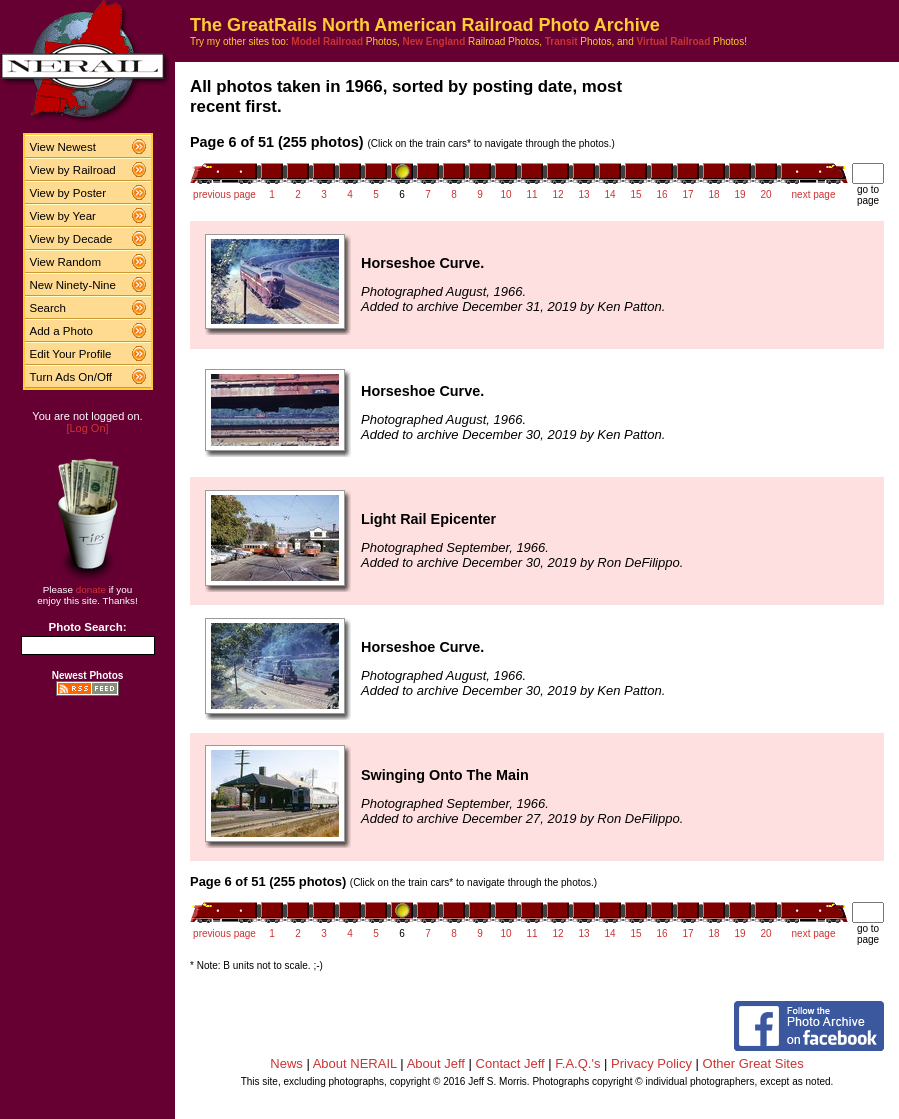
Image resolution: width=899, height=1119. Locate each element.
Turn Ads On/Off (71, 377)
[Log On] (87, 428)
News (286, 1063)
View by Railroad (73, 170)
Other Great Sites (753, 1063)
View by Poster (68, 193)
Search (48, 308)
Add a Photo (61, 331)
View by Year (63, 216)
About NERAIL (355, 1063)
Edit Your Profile (71, 354)
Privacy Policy (651, 1063)
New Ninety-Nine (73, 285)
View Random (65, 262)
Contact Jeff (510, 1063)
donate (91, 589)
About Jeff (436, 1063)
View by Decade (71, 239)
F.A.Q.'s (577, 1063)
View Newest (63, 147)
